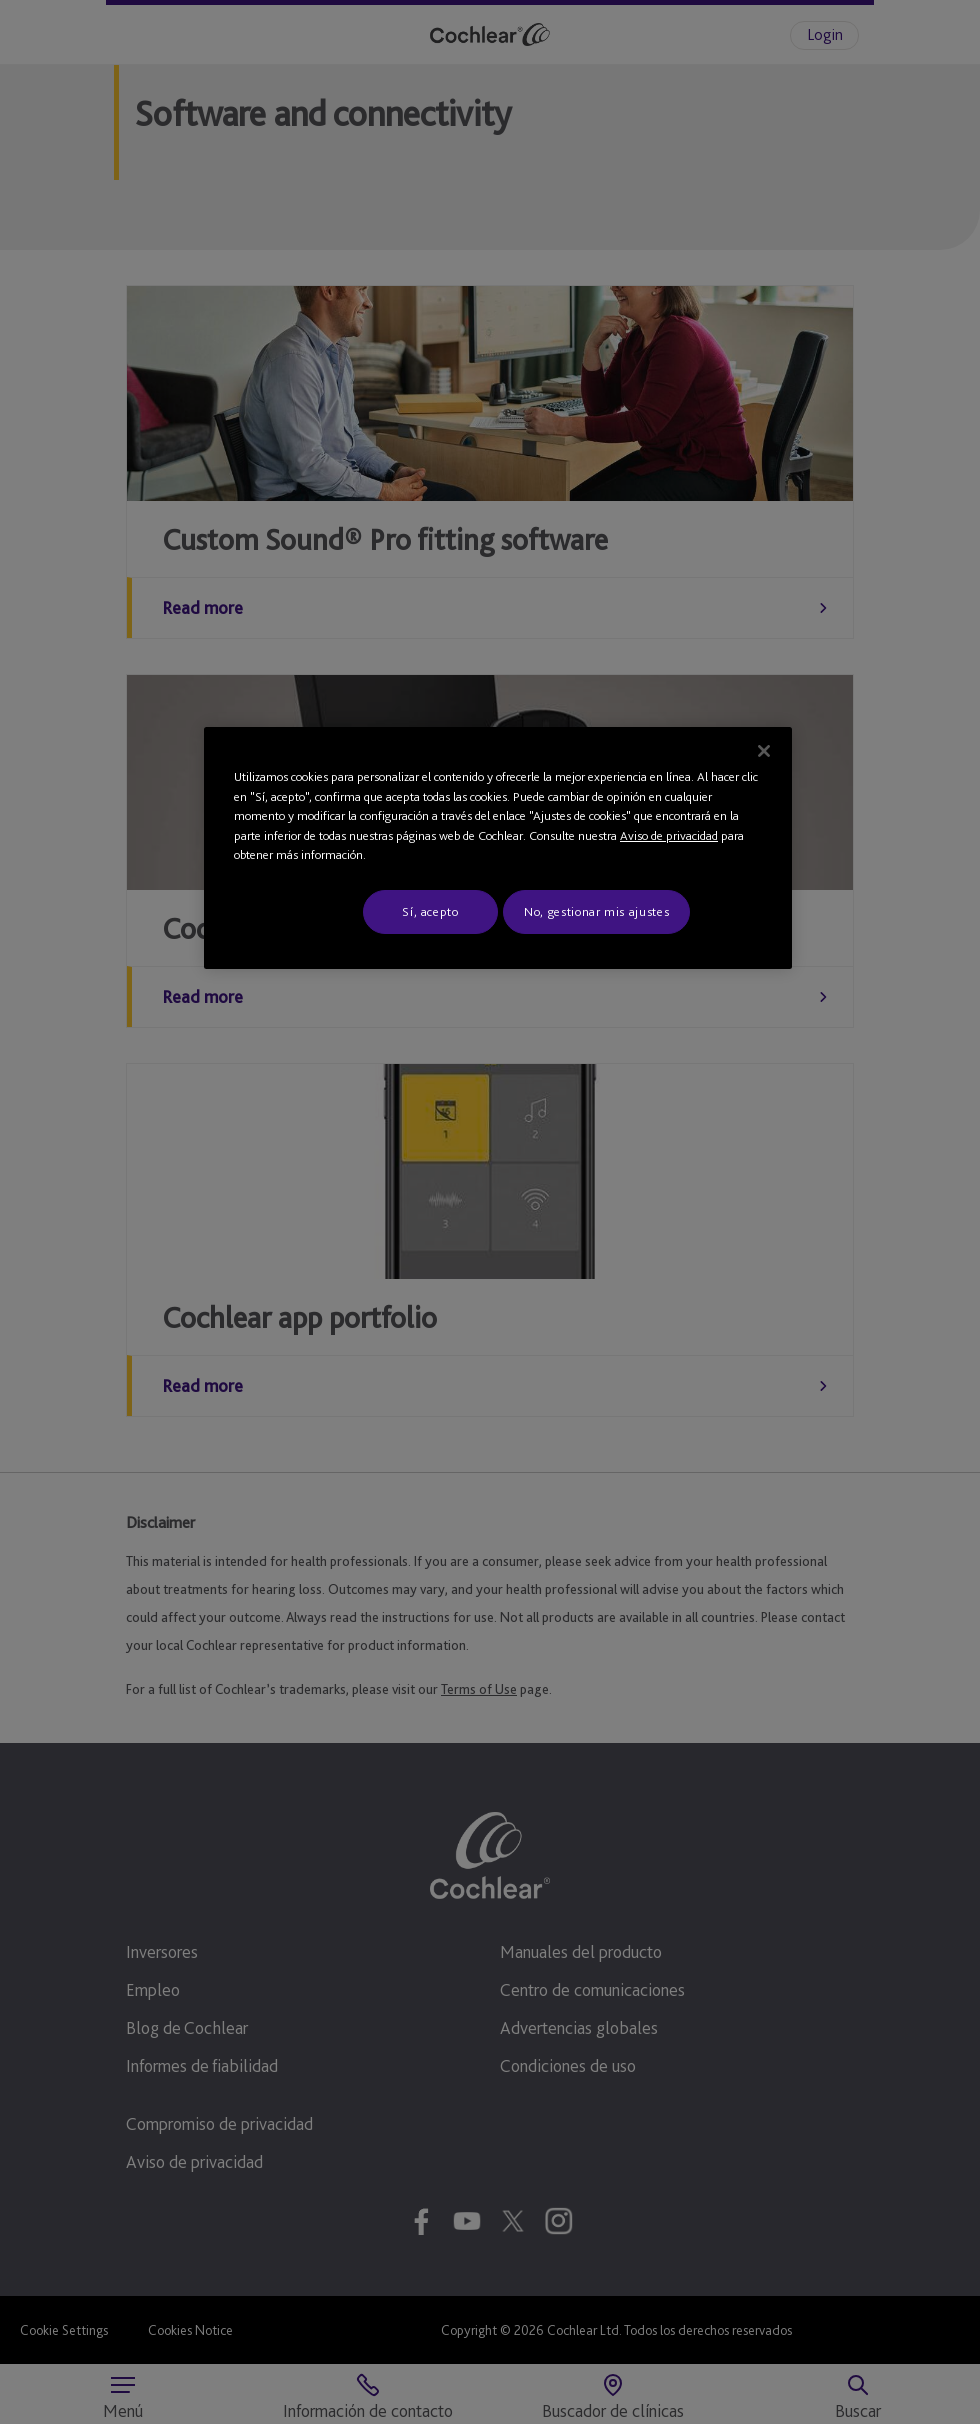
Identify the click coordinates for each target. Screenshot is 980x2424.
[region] (498, 848)
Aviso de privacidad (669, 835)
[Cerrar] (764, 751)
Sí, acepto (430, 911)
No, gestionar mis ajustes (596, 911)
